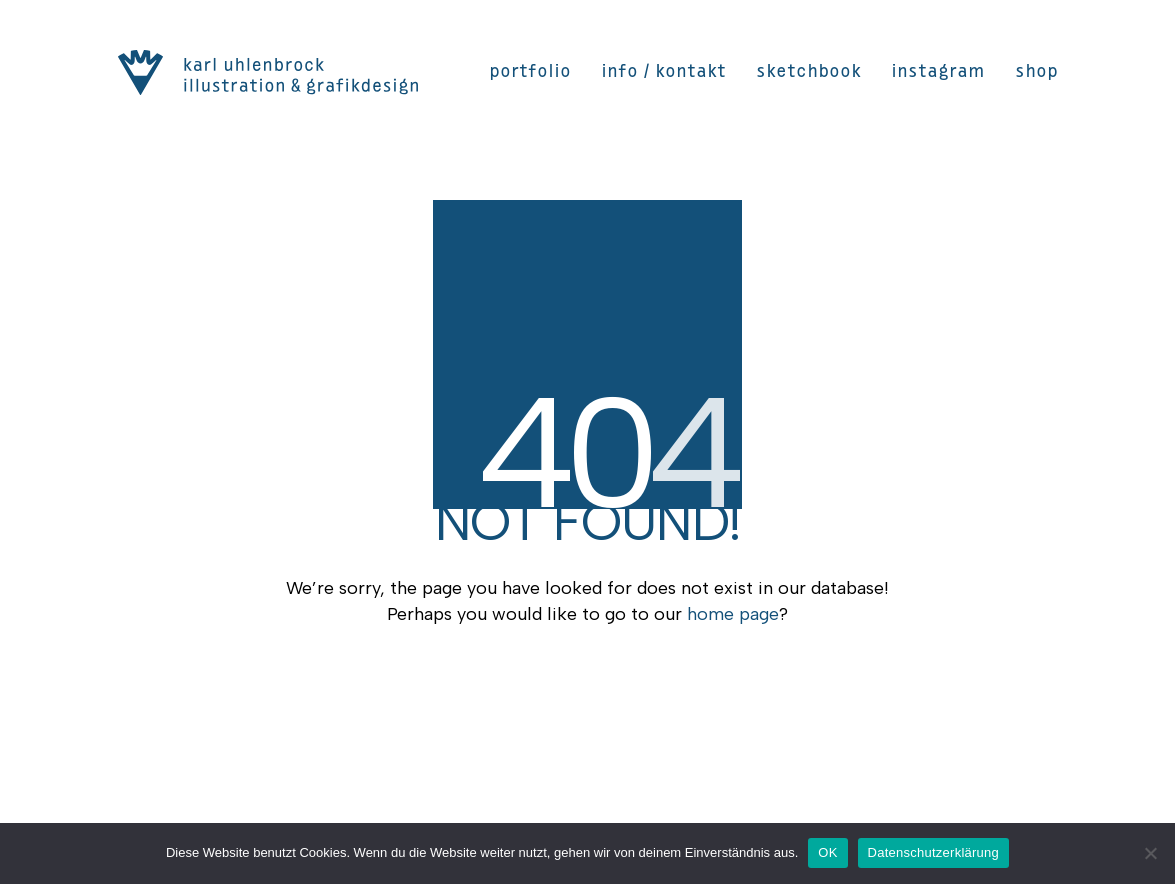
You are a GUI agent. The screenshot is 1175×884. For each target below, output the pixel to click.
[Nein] (1150, 853)
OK (827, 852)
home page (733, 614)
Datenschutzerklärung (933, 852)
